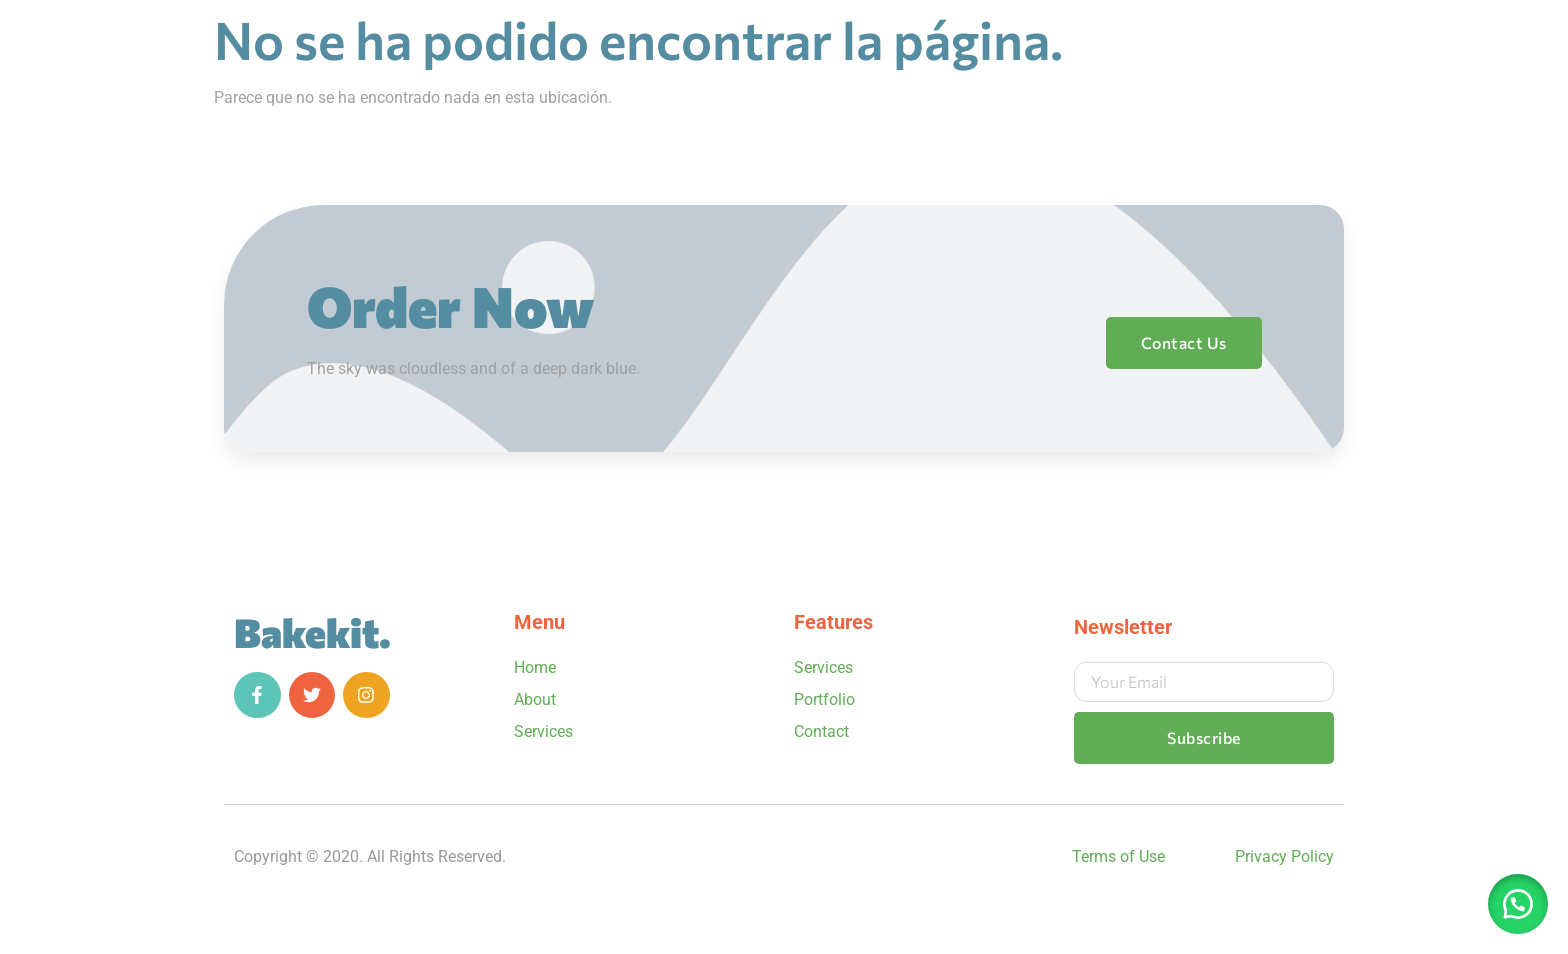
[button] (1518, 904)
